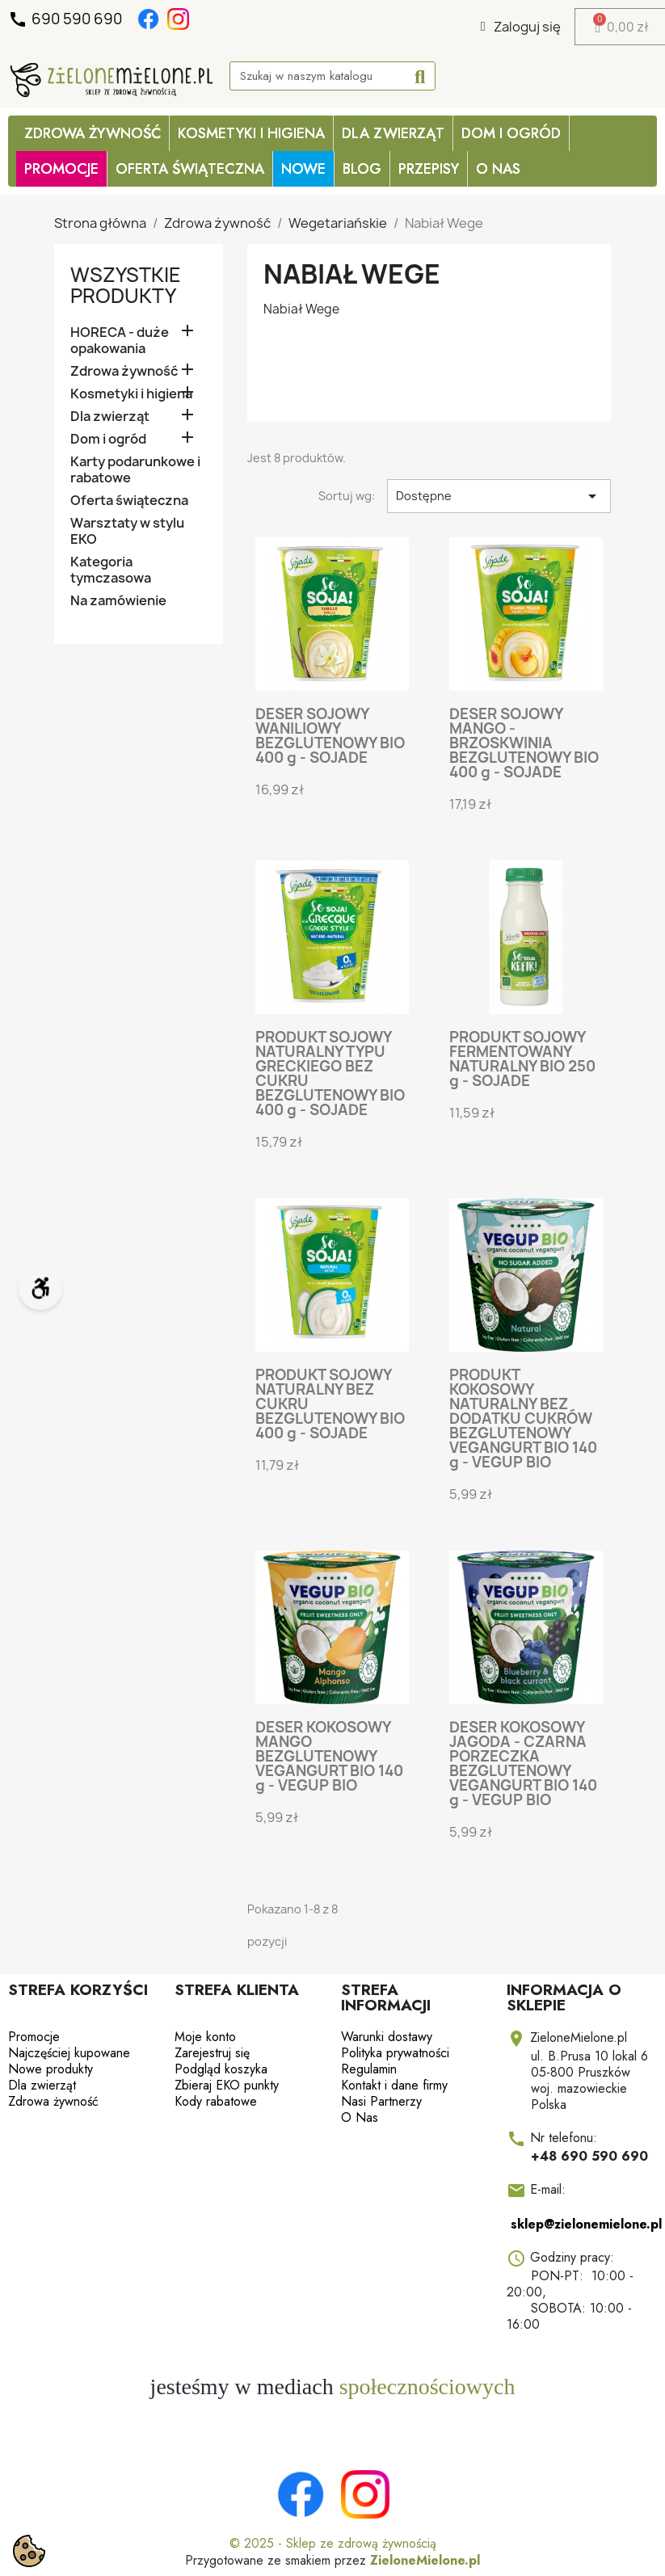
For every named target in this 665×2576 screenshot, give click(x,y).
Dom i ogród (511, 133)
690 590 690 (66, 19)
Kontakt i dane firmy (394, 2085)
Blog (362, 168)
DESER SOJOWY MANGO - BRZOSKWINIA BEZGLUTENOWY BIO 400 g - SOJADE (524, 743)
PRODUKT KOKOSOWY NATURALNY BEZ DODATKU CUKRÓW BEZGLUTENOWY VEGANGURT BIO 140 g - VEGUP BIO (523, 1418)
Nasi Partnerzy (381, 2101)
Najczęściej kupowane (69, 2053)
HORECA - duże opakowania (119, 340)
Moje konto (205, 2036)
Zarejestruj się (212, 2053)
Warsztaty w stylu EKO (127, 531)
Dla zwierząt (393, 133)
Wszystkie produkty (125, 285)
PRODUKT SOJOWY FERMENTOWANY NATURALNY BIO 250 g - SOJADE (522, 1059)
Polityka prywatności (395, 2053)
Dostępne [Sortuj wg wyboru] (499, 496)
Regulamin (369, 2069)
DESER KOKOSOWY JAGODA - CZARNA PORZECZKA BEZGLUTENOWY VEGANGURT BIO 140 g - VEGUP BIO (523, 1763)
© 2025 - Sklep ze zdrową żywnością (332, 2543)
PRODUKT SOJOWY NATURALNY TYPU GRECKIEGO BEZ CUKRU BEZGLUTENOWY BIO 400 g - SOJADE (330, 1073)
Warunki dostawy (386, 2036)
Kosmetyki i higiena (251, 133)
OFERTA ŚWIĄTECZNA (190, 168)
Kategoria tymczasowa (110, 570)
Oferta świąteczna (129, 500)
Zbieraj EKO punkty (227, 2085)
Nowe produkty (50, 2069)
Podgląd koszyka (221, 2069)
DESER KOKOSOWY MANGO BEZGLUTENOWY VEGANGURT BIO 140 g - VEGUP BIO (329, 1756)
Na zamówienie (118, 600)
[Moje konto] (521, 26)
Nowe (303, 168)
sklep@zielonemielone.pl (586, 2224)
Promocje (34, 2036)
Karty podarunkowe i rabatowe (135, 469)
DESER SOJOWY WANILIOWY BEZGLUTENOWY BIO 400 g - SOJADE (330, 736)
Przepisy (428, 168)
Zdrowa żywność (92, 133)
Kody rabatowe (216, 2101)
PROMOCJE (61, 168)
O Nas (498, 168)
